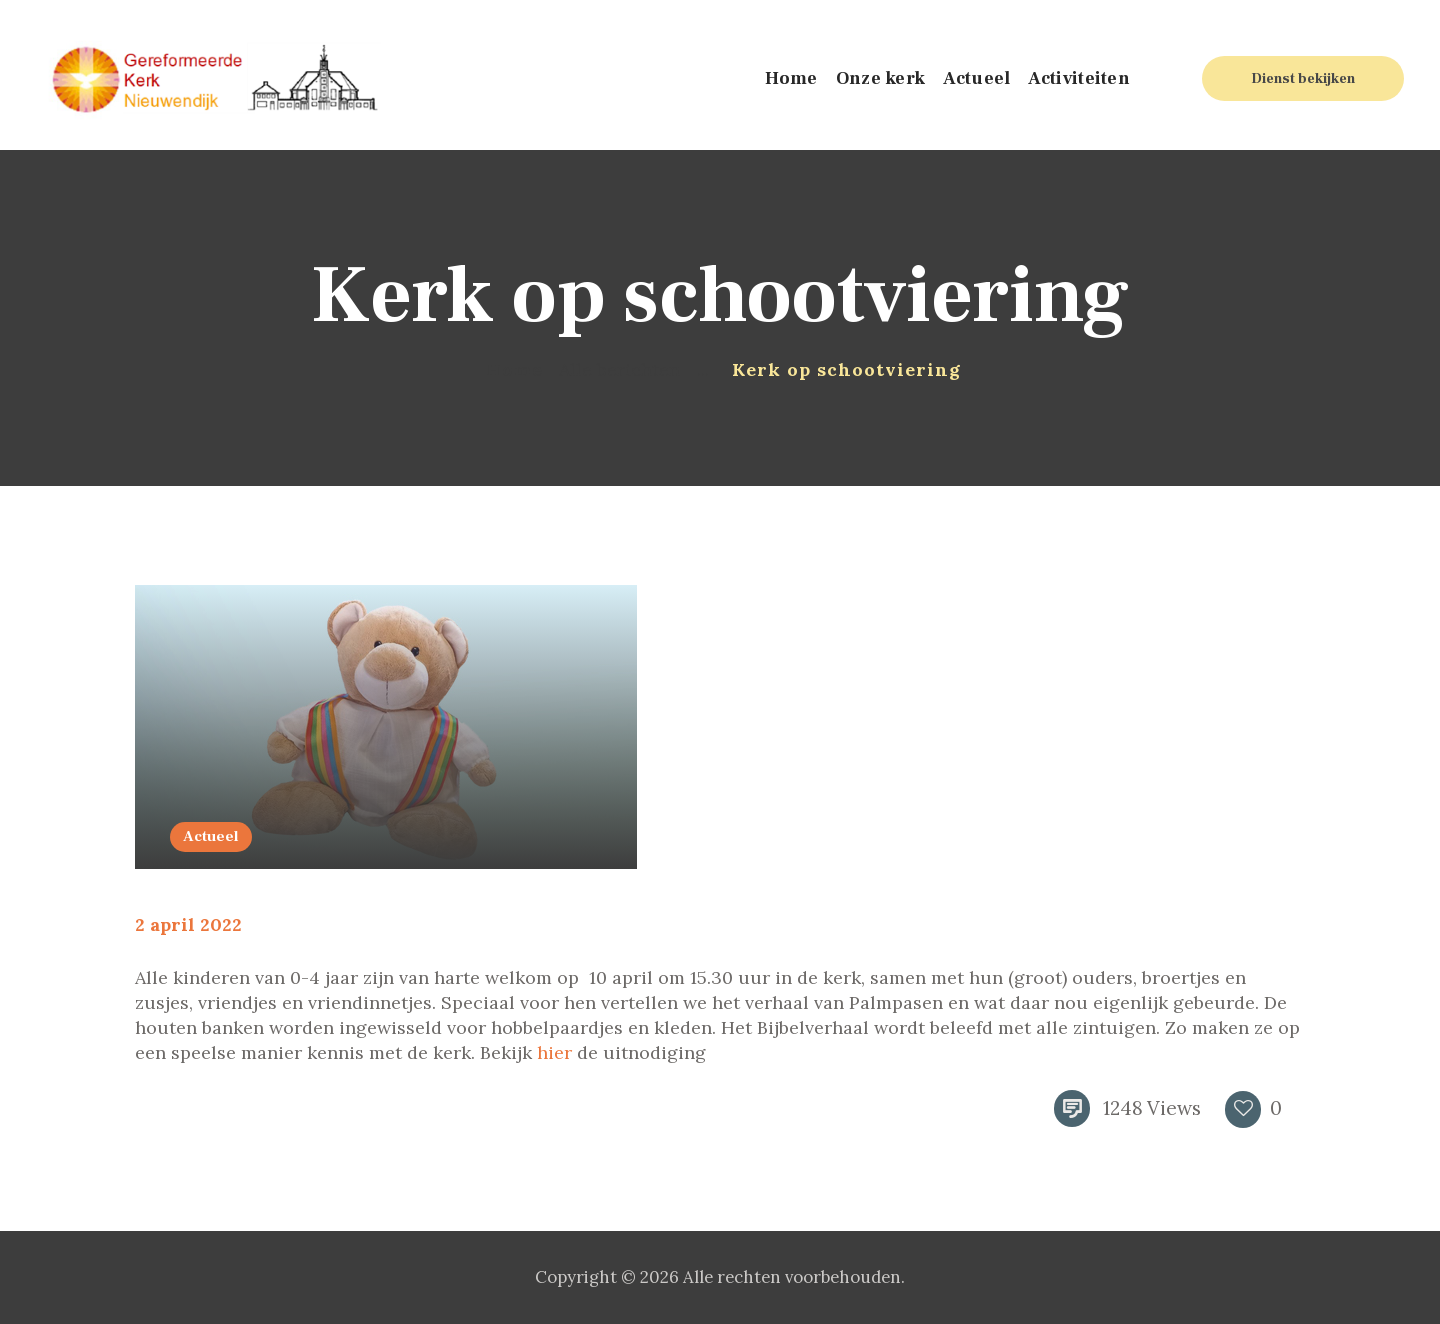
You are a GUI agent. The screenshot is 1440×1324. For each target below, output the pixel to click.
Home (514, 369)
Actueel (210, 836)
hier (554, 1052)
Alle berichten (619, 369)
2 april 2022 (188, 924)
